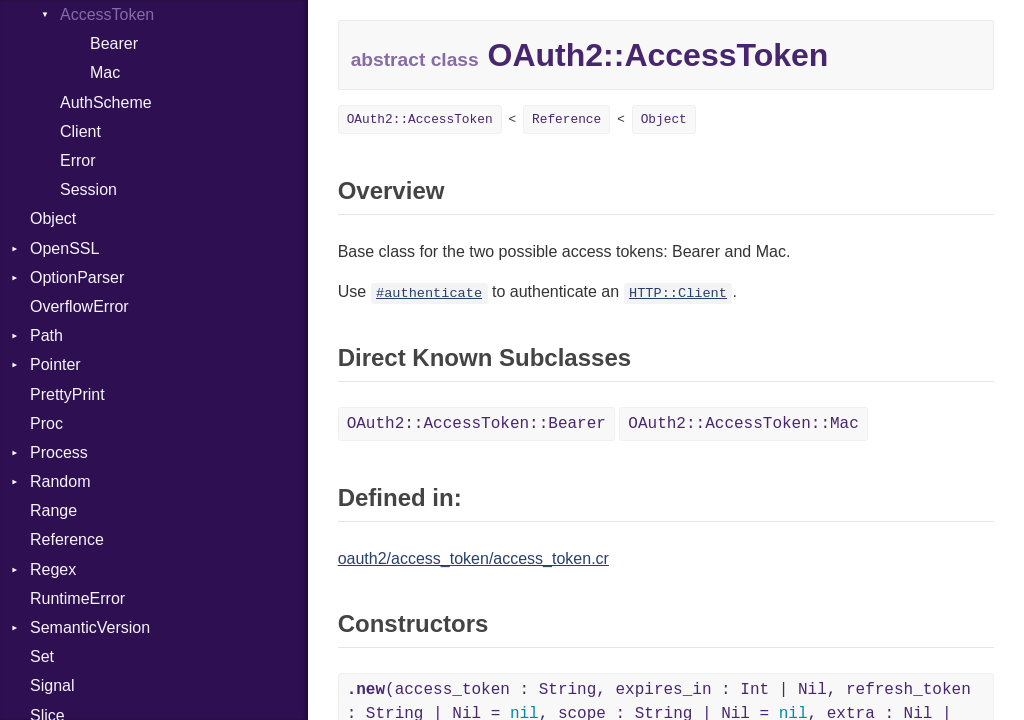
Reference (67, 539)
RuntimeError (77, 598)
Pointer (55, 364)
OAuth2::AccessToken (420, 119)
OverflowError (79, 306)
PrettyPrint (67, 394)
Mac (105, 72)
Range (53, 510)
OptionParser (77, 277)
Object (53, 218)
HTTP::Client (678, 293)
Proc (46, 423)
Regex (53, 569)
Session (88, 189)
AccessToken (107, 14)
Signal (52, 685)
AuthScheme (106, 102)
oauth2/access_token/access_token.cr (473, 558)
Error (78, 160)
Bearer (114, 43)
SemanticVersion (90, 627)
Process (59, 452)
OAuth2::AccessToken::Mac (743, 424)
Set (42, 656)
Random (60, 481)
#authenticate (429, 293)
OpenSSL (64, 248)
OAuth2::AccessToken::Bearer (476, 424)
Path (46, 335)
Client (80, 131)
